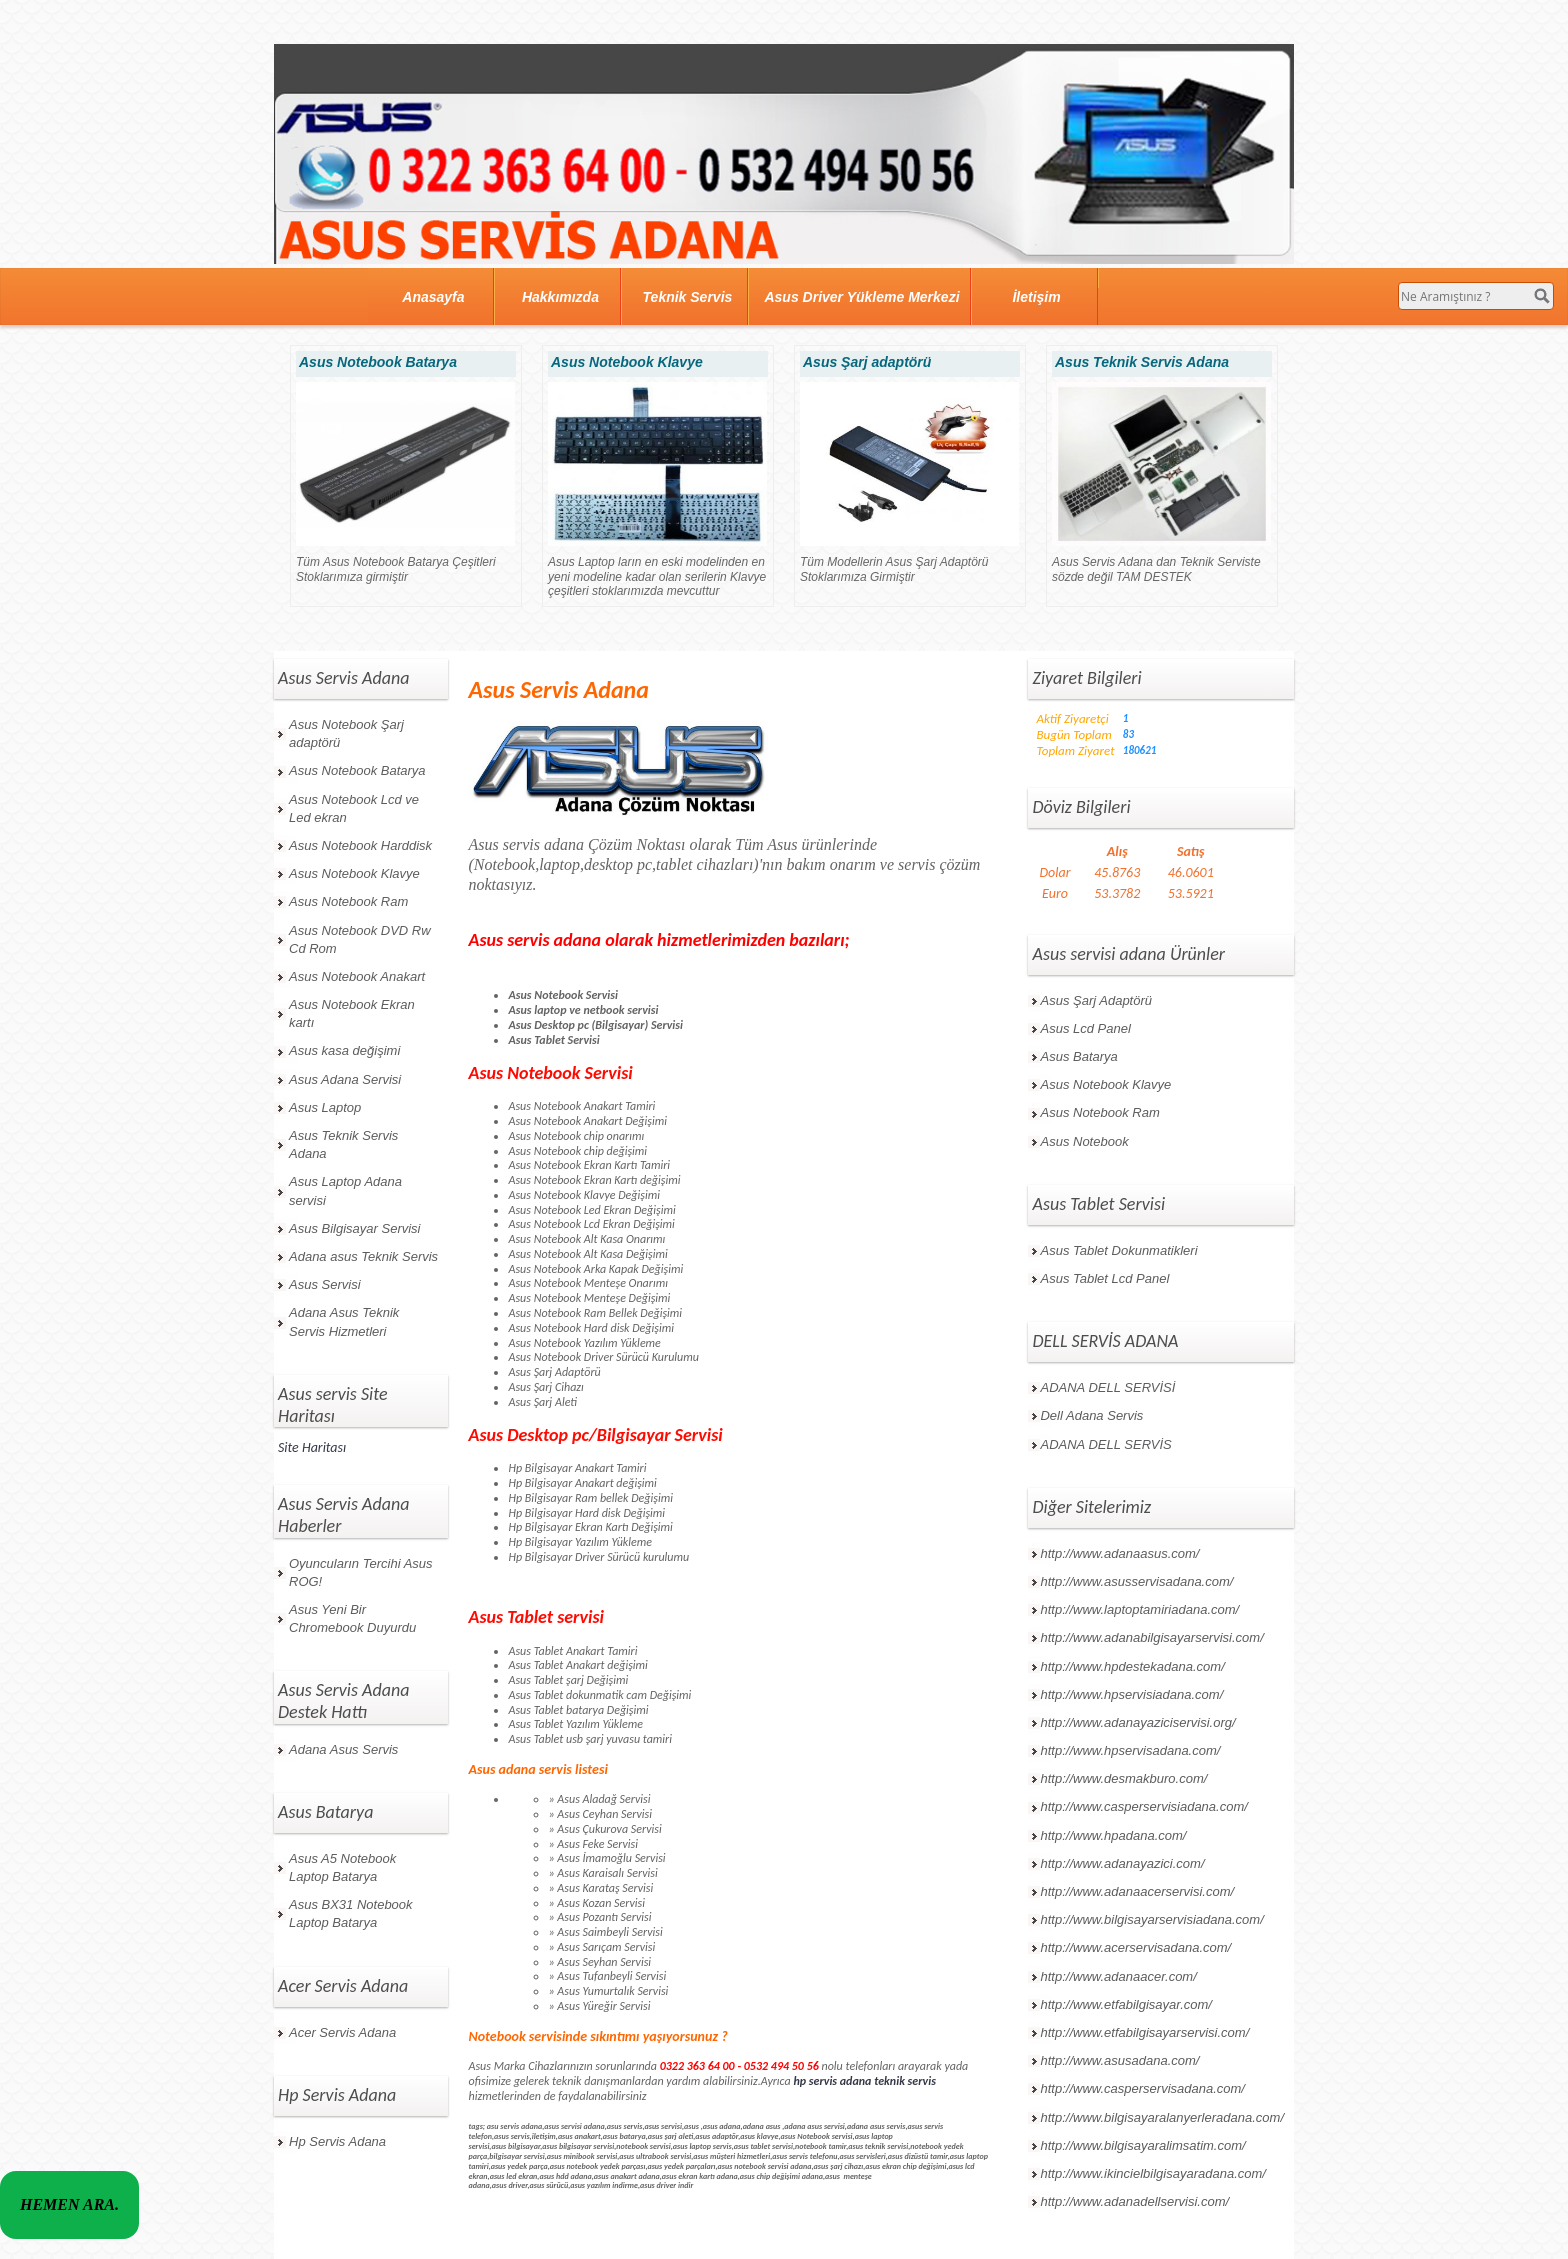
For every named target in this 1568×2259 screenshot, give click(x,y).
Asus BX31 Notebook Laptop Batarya (351, 1913)
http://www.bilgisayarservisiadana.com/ (1151, 1919)
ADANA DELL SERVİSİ (1107, 1387)
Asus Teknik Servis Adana (343, 1144)
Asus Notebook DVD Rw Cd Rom (360, 939)
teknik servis (905, 2081)
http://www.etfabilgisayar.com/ (1125, 2004)
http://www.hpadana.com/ (1113, 1835)
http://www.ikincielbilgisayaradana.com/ (1152, 2173)
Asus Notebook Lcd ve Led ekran (354, 808)
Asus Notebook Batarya (357, 770)
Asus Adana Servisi (345, 1079)
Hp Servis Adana (337, 2141)
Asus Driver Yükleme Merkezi (861, 297)
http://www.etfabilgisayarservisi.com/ (1144, 2032)
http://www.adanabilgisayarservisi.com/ (1151, 1637)
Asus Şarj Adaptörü (1096, 1000)
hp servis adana (832, 2081)
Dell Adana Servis (1091, 1415)
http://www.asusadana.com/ (1119, 2060)
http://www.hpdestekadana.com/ (1132, 1666)
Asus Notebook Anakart (357, 976)
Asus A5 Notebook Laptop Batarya (342, 1867)
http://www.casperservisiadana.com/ (1143, 1806)
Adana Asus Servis (343, 1749)
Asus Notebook (1084, 1141)
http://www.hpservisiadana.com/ (1131, 1694)
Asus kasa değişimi (344, 1050)
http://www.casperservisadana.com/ (1142, 2088)
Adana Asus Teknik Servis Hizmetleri (344, 1321)
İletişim (1036, 297)
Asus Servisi (325, 1284)
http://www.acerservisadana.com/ (1135, 1947)
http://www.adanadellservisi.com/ (1134, 2201)
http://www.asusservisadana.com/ (1136, 1581)
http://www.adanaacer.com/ (1118, 1976)
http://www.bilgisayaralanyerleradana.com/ (1162, 2117)
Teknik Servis (688, 297)
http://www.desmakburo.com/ (1123, 1778)
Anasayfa (433, 297)
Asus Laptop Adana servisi (345, 1190)
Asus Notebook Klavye (354, 873)
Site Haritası (312, 1447)
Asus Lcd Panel (1085, 1028)
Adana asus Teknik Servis (363, 1256)
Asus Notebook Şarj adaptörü (346, 733)
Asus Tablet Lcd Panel (1104, 1278)
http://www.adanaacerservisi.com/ (1137, 1891)
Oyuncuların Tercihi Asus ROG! (361, 1572)
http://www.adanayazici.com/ (1122, 1863)
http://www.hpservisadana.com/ (1130, 1750)
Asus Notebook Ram (348, 901)
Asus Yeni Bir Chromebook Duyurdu (352, 1618)
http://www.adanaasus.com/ (1119, 1553)
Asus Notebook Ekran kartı (352, 1013)
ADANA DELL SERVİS (1105, 1444)
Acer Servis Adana (342, 2032)
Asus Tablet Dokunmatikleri (1118, 1250)
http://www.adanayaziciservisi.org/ (1137, 1722)
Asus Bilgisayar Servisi (355, 1228)
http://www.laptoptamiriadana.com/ (1139, 1609)
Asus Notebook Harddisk (360, 845)
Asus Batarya (1078, 1056)
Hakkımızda (560, 297)
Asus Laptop (325, 1107)
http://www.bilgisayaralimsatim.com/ (1142, 2145)
